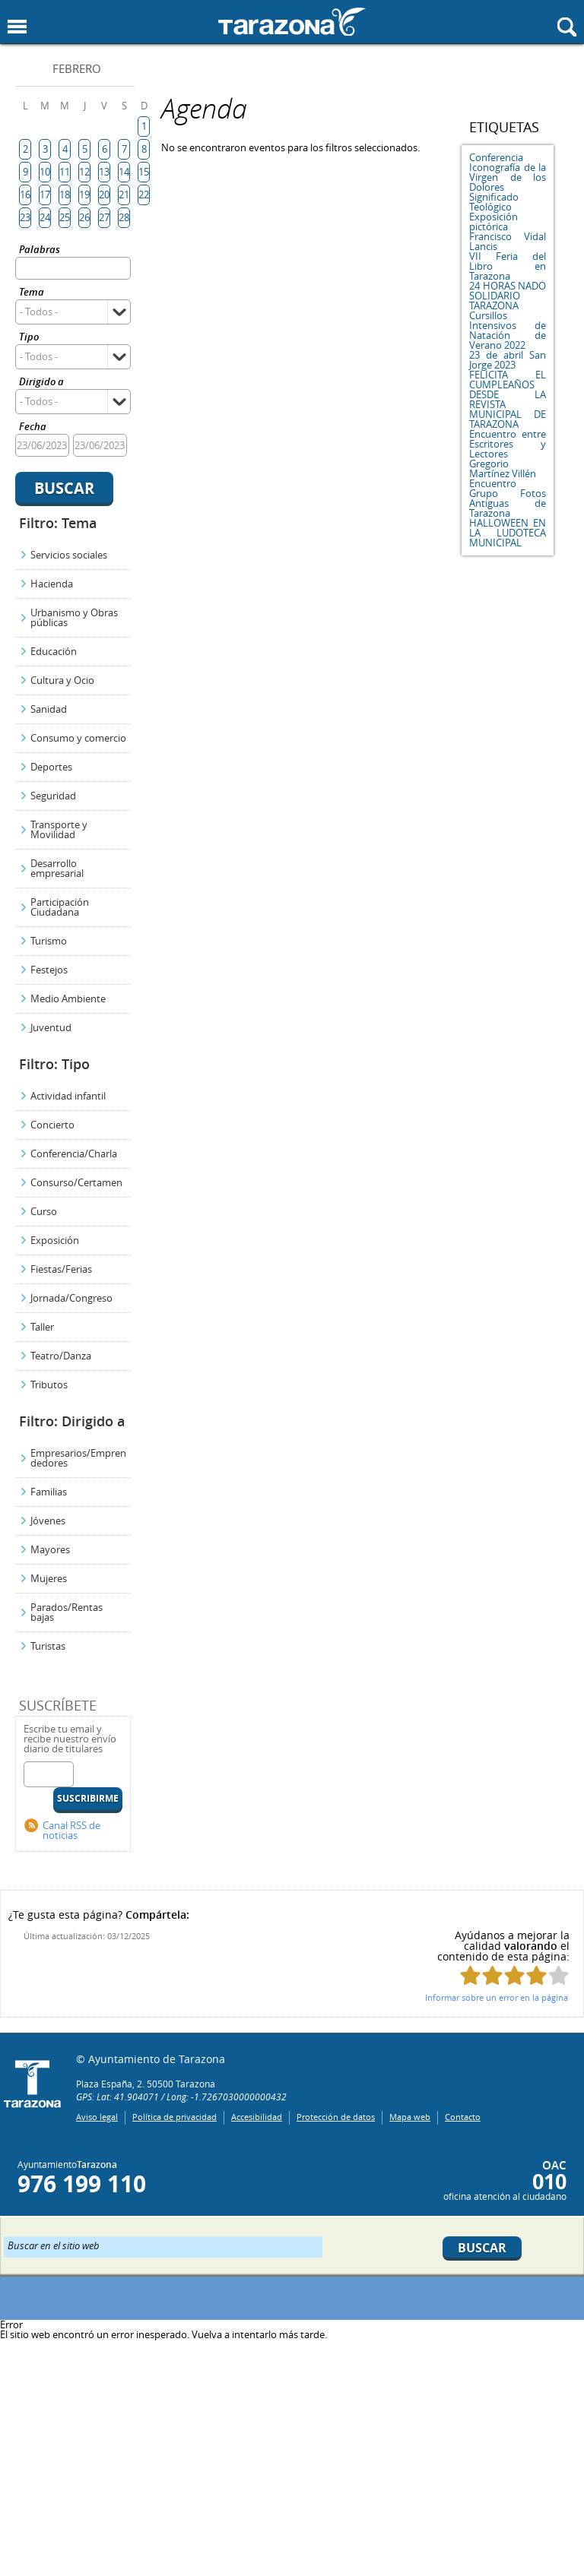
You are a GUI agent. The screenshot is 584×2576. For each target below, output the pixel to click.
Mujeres (48, 1578)
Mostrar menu (17, 26)
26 (84, 217)
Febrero (76, 68)
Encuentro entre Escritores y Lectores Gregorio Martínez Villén (507, 453)
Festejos (49, 969)
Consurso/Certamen (76, 1182)
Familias (48, 1491)
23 (25, 217)
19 (84, 194)
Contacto (463, 2116)
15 (143, 172)
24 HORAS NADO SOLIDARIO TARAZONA (507, 295)
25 (64, 217)
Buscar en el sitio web (54, 2245)
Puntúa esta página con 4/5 (536, 1975)
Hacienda (51, 583)
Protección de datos (336, 2116)
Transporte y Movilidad (58, 829)
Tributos (49, 1384)
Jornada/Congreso (71, 1298)
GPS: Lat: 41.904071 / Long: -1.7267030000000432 (181, 2096)
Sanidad (48, 709)
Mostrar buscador (566, 26)
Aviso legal (97, 2116)
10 (45, 172)
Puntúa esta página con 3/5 (514, 1975)
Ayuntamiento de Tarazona (292, 22)
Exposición (54, 1240)
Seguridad (53, 795)
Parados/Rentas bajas (66, 1612)
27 (104, 217)
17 (45, 194)
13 (104, 172)
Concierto (52, 1124)
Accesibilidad (256, 2116)
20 (104, 194)
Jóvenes (47, 1520)
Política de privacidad (174, 2116)
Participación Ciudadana (59, 907)
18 (64, 194)
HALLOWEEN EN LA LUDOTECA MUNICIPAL (507, 532)
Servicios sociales (68, 555)
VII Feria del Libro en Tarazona (507, 266)
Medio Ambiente (68, 998)
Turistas (47, 1646)
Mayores (50, 1549)
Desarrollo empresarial (57, 868)
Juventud (50, 1027)
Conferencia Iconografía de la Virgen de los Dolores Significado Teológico (507, 182)
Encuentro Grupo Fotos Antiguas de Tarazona (507, 498)
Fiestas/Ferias (61, 1269)
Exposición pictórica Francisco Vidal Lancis (507, 231)
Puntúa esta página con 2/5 (492, 1975)
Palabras (39, 250)
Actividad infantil (68, 1096)
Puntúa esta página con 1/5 (470, 1975)
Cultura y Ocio (62, 680)
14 (124, 172)
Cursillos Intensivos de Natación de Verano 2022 (507, 330)
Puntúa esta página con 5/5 (558, 1975)
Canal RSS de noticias (71, 1830)
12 (84, 172)
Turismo (48, 941)
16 (25, 194)
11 (64, 172)
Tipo (29, 337)
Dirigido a (41, 382)
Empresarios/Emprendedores (78, 1458)
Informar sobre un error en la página (496, 1997)
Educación (53, 651)
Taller (42, 1327)
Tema (31, 293)
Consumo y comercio (78, 738)
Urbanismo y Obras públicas (74, 617)
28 (124, 217)
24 (45, 217)
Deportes (51, 767)
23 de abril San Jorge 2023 (507, 360)
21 (124, 194)
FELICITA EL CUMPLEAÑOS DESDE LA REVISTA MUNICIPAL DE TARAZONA (507, 399)
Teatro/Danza (60, 1355)
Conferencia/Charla (73, 1153)
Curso (43, 1211)
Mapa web (409, 2116)
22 (143, 194)
